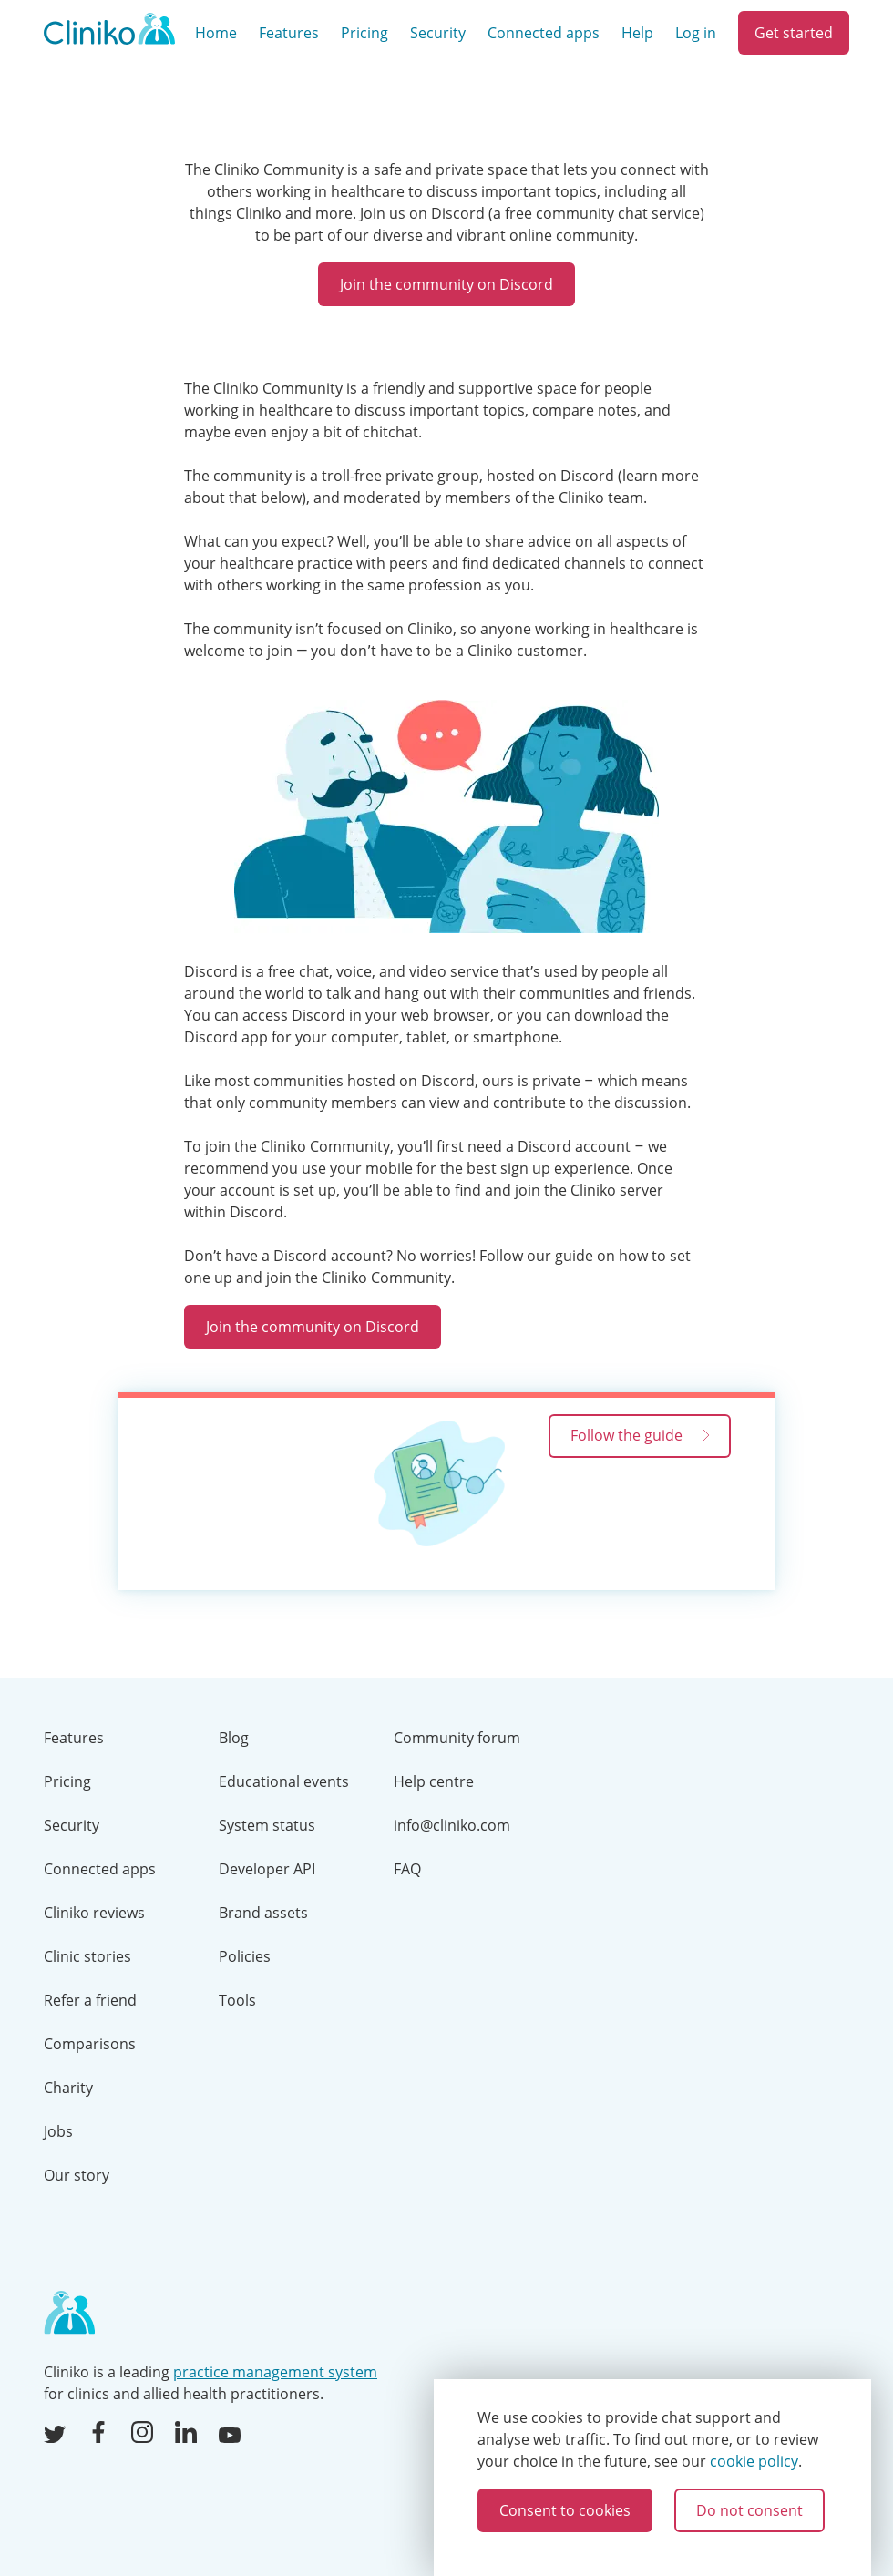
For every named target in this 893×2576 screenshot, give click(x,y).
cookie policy (754, 2461)
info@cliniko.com (452, 1825)
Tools (237, 2000)
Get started (793, 33)
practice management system (275, 2372)
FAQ (407, 1869)
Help (637, 33)
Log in (695, 33)
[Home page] (69, 2313)
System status (267, 1825)
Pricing (364, 33)
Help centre (434, 1781)
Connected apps (544, 33)
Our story (76, 2175)
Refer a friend (90, 2000)
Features (289, 33)
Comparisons (90, 2044)
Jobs (58, 2131)
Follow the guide (639, 1435)
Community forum (457, 1738)
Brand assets (263, 1913)
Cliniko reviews (94, 1913)
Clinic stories (87, 1956)
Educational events (284, 1781)
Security (438, 33)
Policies (245, 1956)
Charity (68, 2088)
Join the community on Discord (446, 284)
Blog (234, 1738)
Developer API (267, 1869)
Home (216, 33)
